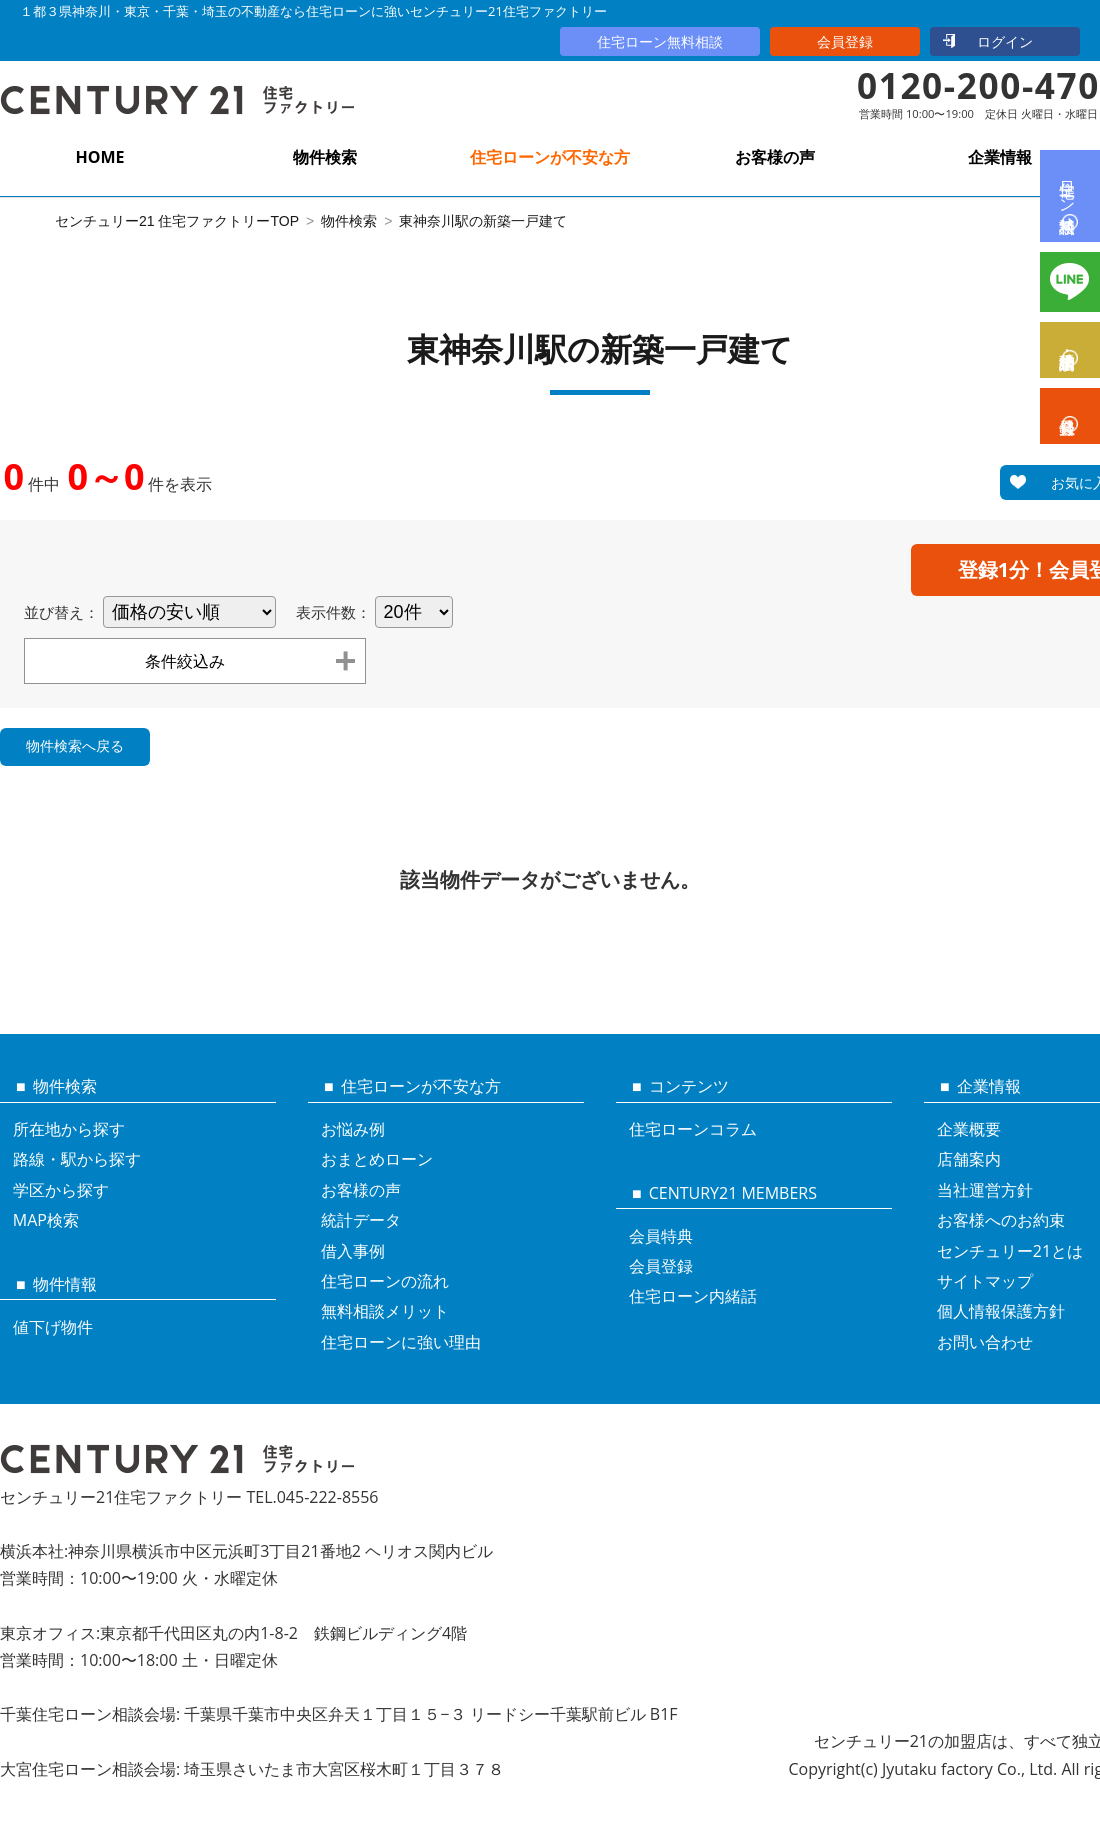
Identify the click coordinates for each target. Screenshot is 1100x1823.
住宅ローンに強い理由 (401, 1342)
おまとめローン (377, 1159)
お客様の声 (775, 157)
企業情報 (1000, 157)
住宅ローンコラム (693, 1129)
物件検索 (325, 157)
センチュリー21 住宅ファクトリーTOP (177, 221)
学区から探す (61, 1190)
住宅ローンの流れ (385, 1281)
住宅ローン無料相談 (660, 41)
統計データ (361, 1220)
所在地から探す (69, 1129)
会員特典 (661, 1236)
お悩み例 (353, 1129)
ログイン (1005, 41)
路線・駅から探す (77, 1159)
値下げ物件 (53, 1327)
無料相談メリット (385, 1311)
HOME (99, 157)
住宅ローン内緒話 (693, 1296)
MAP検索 (46, 1220)
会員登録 (845, 41)
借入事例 (353, 1251)
